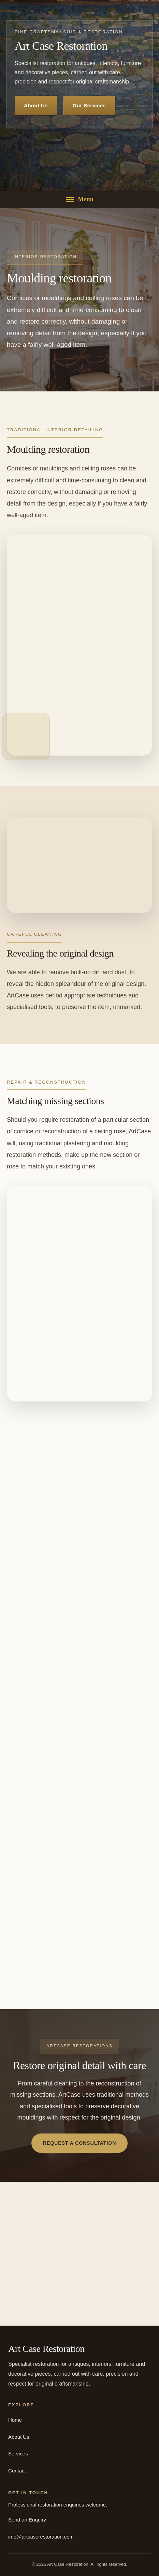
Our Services (89, 105)
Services (18, 2453)
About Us (36, 105)
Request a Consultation (79, 2143)
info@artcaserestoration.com (41, 2537)
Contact (17, 2470)
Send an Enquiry (27, 2520)
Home (15, 2420)
